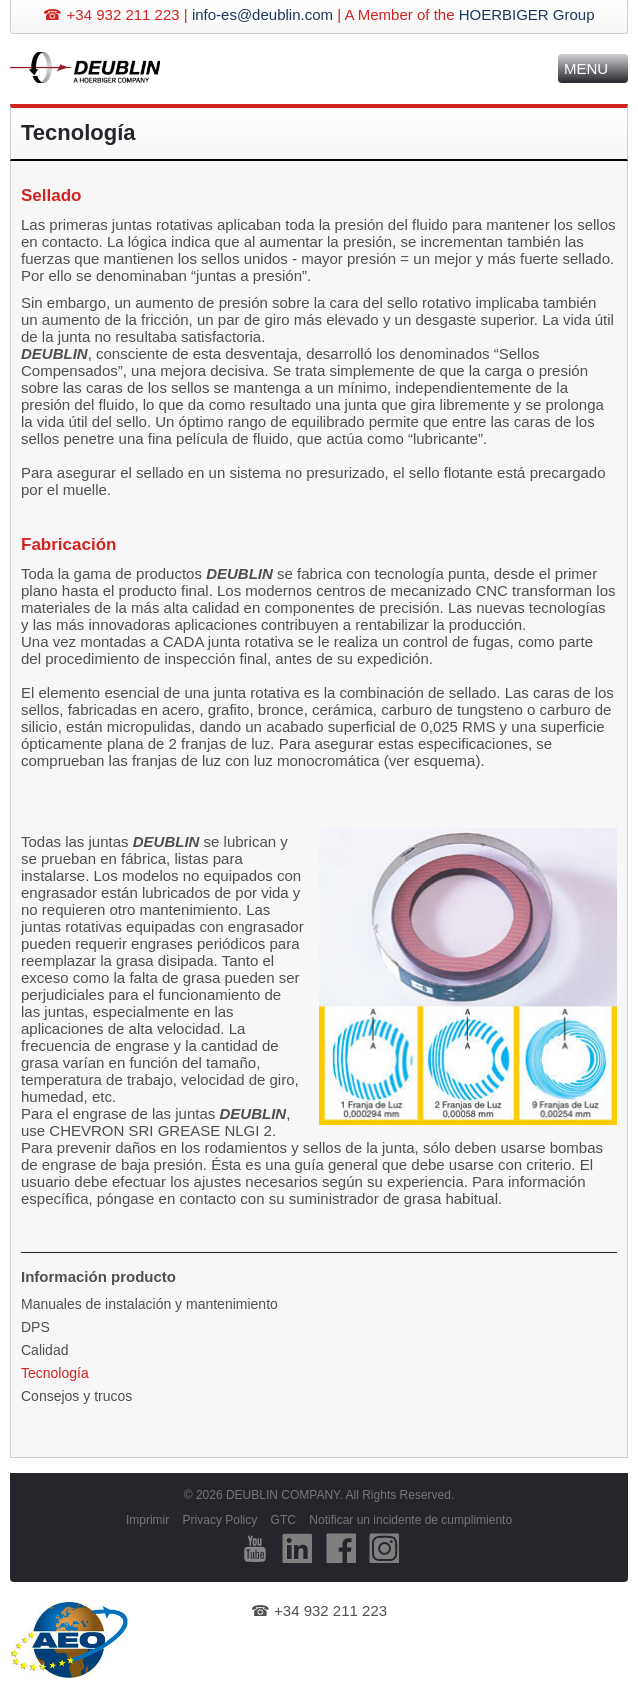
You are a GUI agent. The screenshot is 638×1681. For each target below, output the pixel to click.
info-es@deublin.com (262, 14)
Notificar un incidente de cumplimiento (410, 1520)
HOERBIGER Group (527, 14)
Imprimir (147, 1520)
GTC (283, 1520)
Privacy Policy (220, 1520)
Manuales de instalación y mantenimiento (149, 1304)
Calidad (44, 1350)
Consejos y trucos (76, 1396)
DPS (35, 1327)
